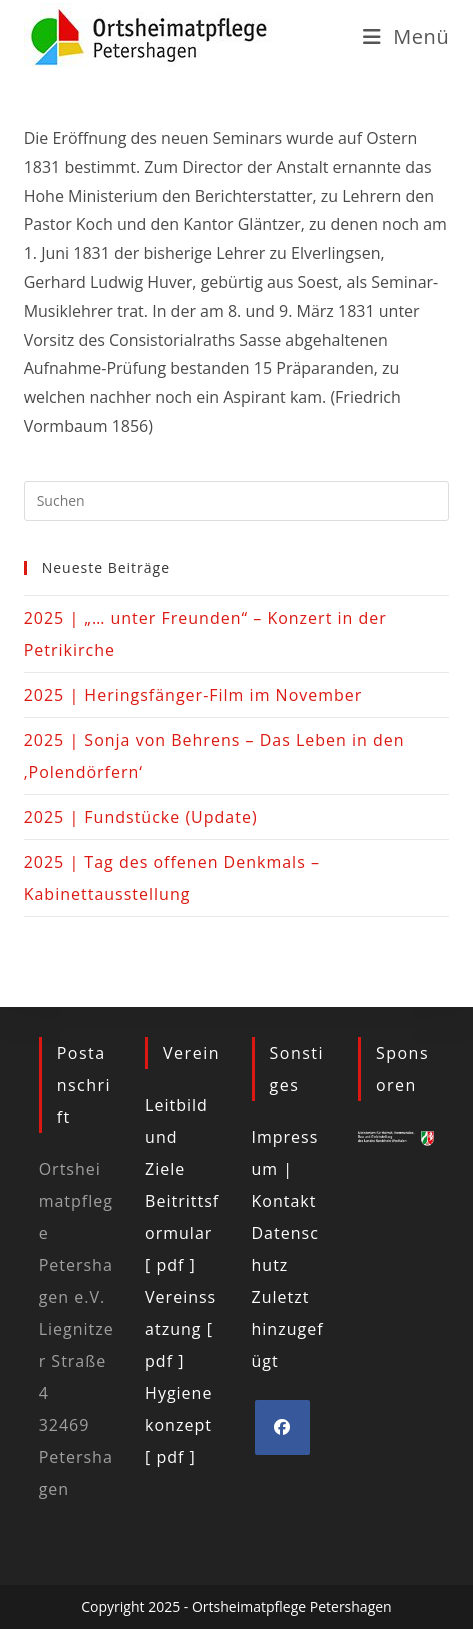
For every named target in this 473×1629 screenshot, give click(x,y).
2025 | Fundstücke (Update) (141, 817)
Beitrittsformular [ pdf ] (182, 1233)
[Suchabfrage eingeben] (237, 501)
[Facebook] (282, 1427)
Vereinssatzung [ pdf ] (180, 1329)
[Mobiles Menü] (406, 36)
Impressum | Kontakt (285, 1169)
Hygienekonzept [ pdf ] (178, 1425)
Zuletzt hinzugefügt (288, 1329)
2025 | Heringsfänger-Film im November (193, 695)
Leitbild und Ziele (176, 1137)
